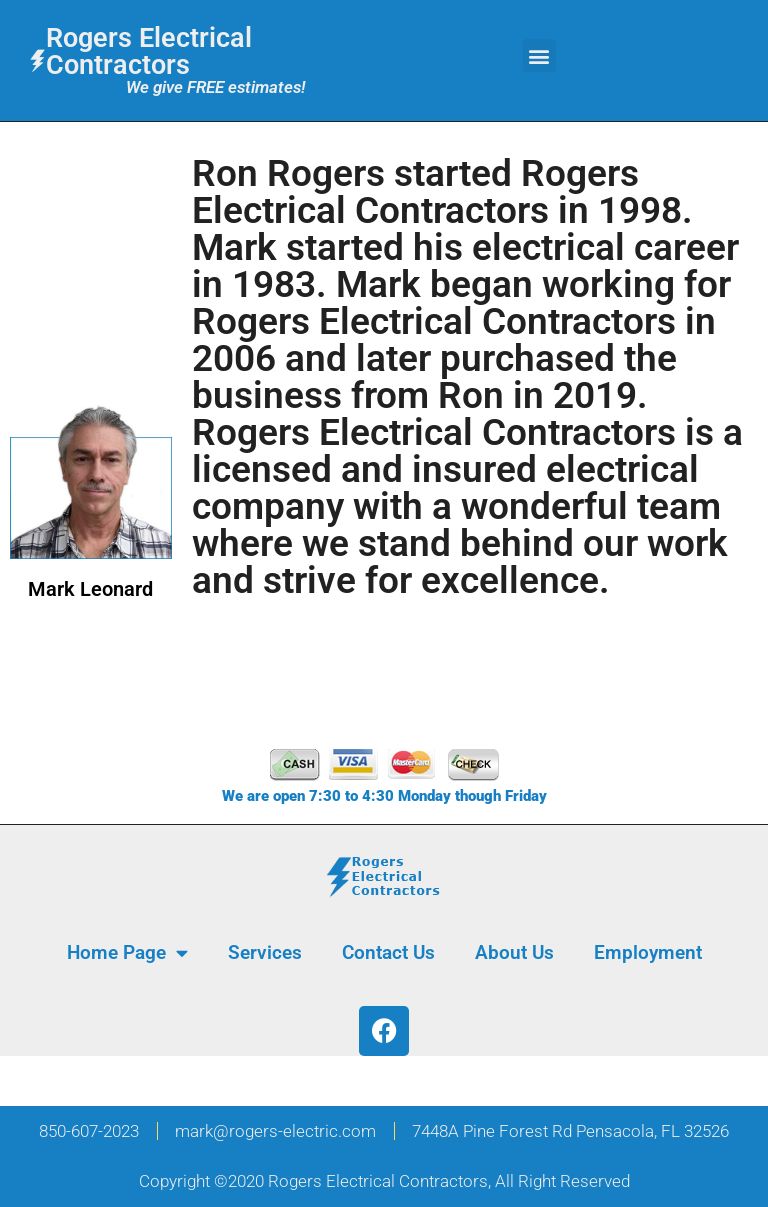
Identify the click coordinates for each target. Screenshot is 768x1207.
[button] (539, 55)
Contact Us (388, 952)
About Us (514, 952)
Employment (648, 952)
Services (265, 952)
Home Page (127, 952)
